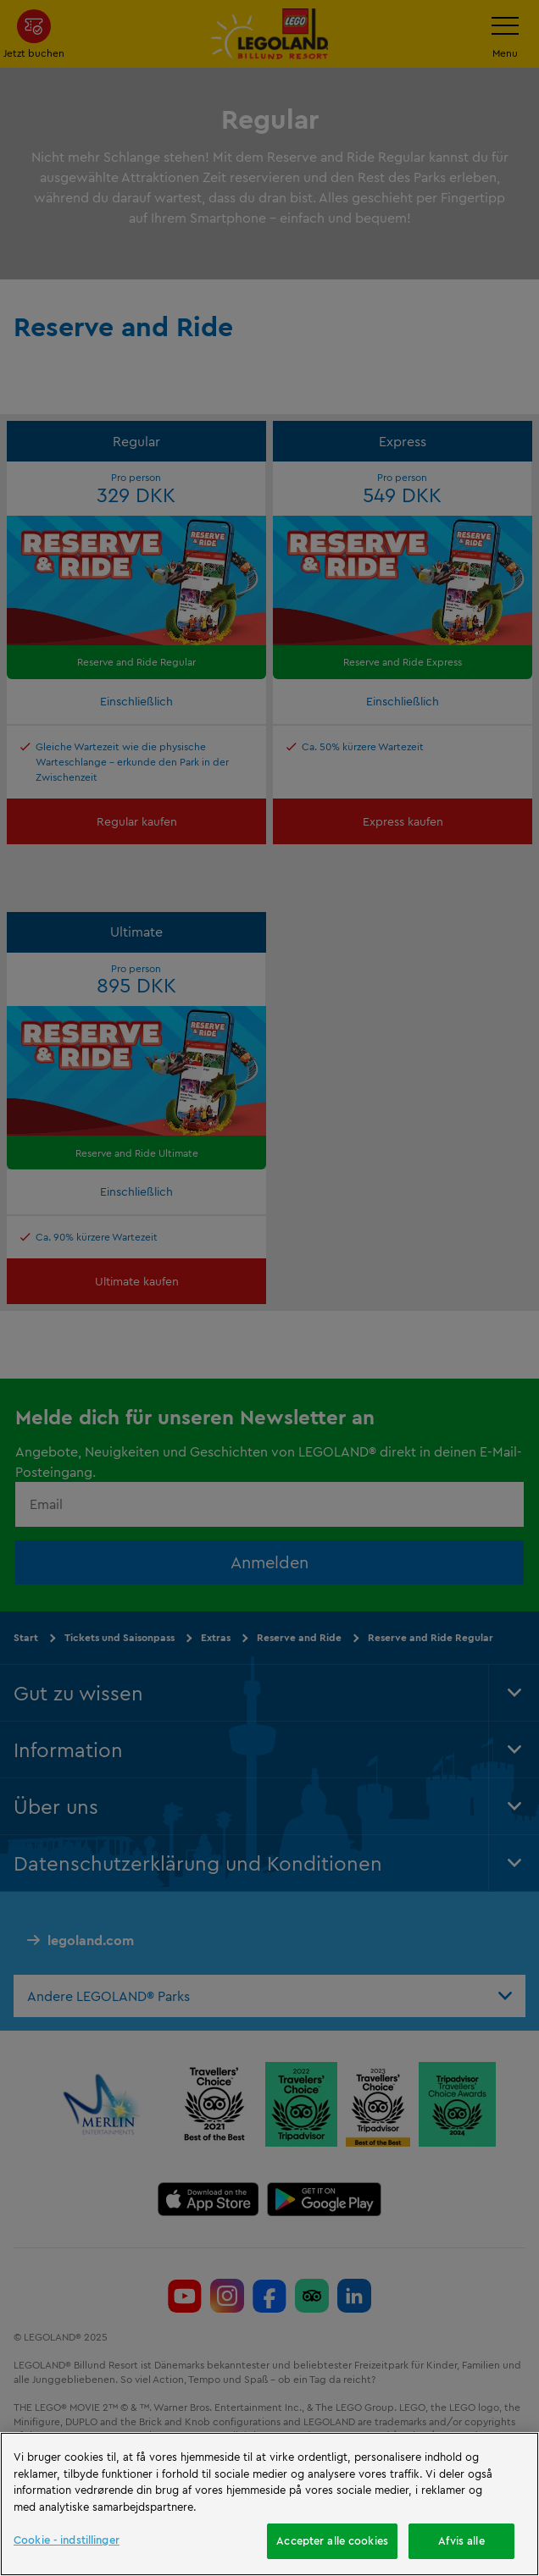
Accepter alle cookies (332, 2540)
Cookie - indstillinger (66, 2539)
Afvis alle (461, 2540)
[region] (269, 2504)
